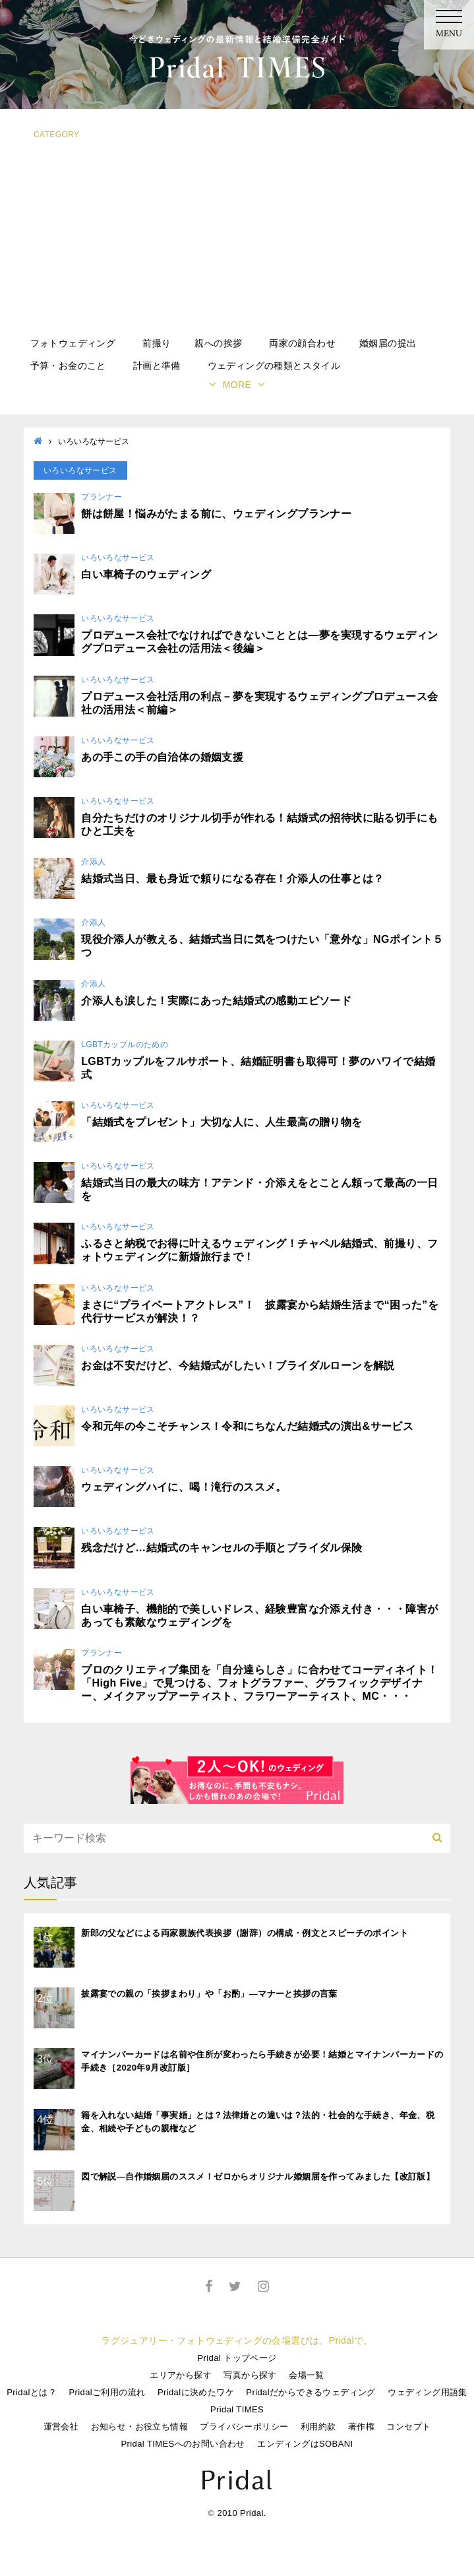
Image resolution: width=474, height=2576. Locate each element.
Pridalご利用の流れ (107, 2392)
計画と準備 (157, 365)
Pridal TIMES (237, 2409)
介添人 (93, 861)
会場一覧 (306, 2375)
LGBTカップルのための (124, 1044)
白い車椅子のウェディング (146, 574)
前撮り (156, 343)
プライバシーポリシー (244, 2426)
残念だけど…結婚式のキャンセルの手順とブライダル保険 (221, 1547)
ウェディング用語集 (427, 2392)
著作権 (361, 2426)
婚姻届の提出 (387, 343)
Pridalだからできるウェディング (310, 2392)
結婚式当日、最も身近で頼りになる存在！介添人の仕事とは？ (232, 878)
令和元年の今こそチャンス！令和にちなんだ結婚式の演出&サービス (247, 1426)
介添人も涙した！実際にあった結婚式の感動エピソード (216, 1000)
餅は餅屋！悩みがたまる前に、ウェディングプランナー (216, 513)
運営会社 (61, 2426)
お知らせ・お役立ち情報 (139, 2426)
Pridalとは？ (32, 2392)
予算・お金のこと (68, 365)
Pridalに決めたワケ (196, 2392)
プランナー (101, 496)
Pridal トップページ (236, 2358)
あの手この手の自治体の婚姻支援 (162, 757)
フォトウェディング (73, 343)
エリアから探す (181, 2375)
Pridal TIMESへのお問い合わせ (183, 2444)
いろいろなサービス (118, 557)
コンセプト (408, 2426)
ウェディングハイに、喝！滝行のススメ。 (184, 1487)
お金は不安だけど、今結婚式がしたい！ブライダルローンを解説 (238, 1365)
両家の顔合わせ (302, 343)
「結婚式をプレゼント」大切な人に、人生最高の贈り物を (221, 1122)
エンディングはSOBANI (305, 2444)
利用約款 (318, 2426)
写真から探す (249, 2375)
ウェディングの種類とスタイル (274, 365)
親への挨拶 (218, 343)
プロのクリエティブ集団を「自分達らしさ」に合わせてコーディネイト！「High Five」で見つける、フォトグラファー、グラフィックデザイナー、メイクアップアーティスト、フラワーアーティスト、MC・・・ (259, 1683)
